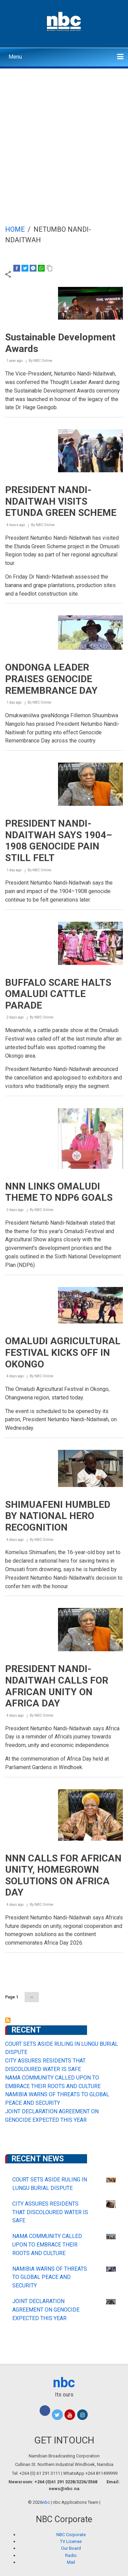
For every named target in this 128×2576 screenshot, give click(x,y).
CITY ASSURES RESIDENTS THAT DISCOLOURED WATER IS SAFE (50, 2212)
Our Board (71, 2548)
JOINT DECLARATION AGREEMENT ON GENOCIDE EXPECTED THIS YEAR (46, 2309)
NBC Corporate (71, 2534)
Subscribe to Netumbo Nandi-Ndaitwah (8, 2020)
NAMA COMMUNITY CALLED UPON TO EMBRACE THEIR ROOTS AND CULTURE (47, 2244)
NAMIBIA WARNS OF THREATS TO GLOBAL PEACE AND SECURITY (49, 2277)
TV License (71, 2541)
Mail (71, 2562)
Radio (71, 2555)
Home (15, 229)
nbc (64, 2383)
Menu (15, 56)
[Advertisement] (64, 136)
